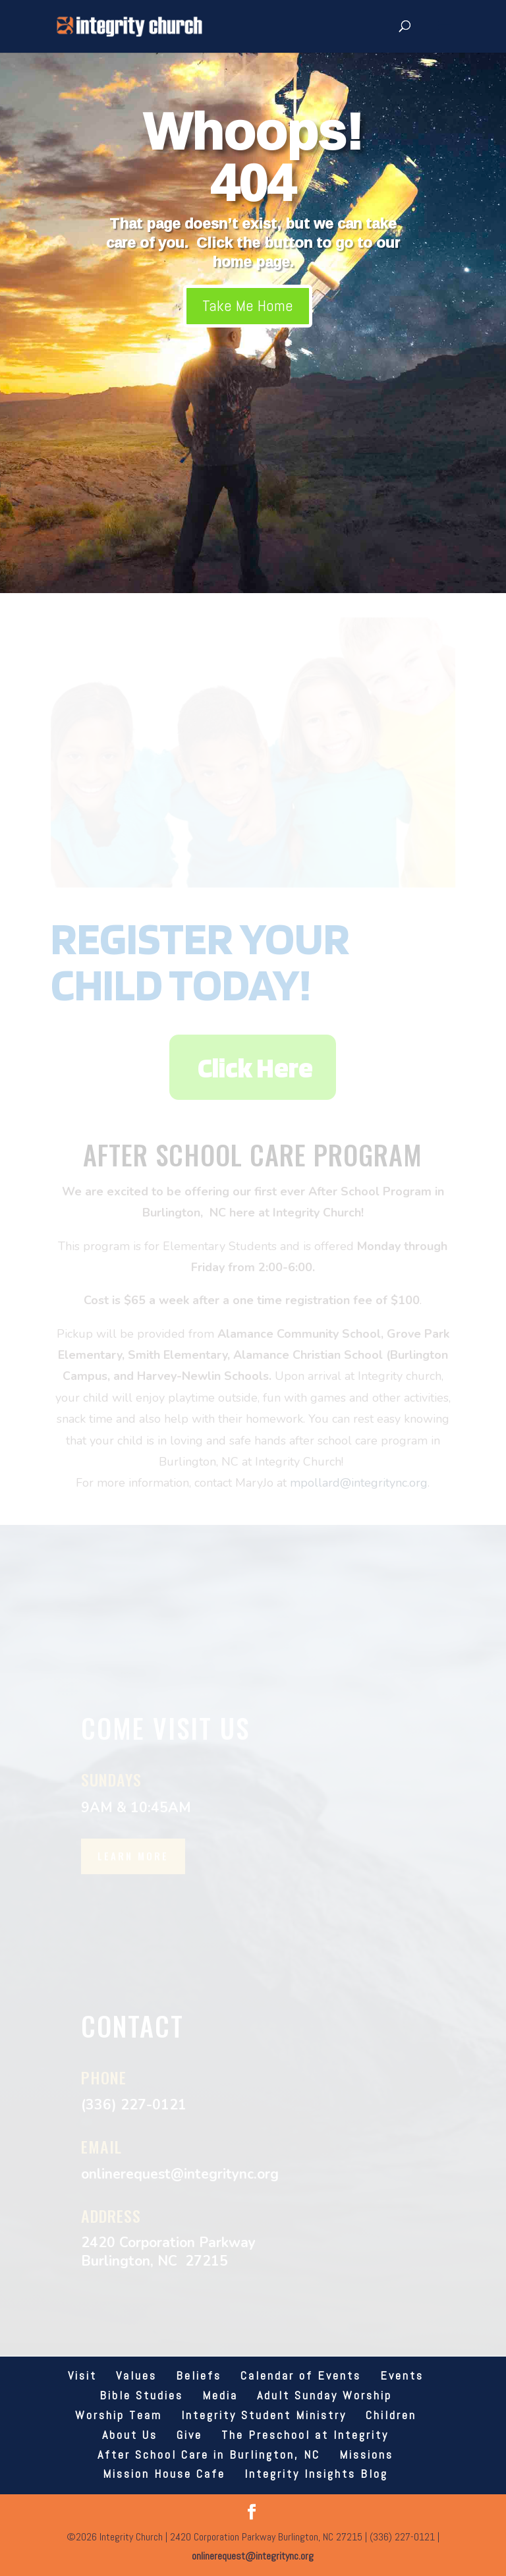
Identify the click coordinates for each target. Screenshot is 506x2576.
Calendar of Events (300, 2375)
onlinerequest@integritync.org (253, 2556)
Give (189, 2434)
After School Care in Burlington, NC (209, 2454)
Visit (82, 2375)
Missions (366, 2454)
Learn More (133, 1855)
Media (220, 2395)
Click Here (255, 1067)
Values (136, 2375)
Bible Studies (141, 2395)
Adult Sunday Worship (324, 2395)
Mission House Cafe (164, 2473)
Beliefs (198, 2375)
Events (402, 2375)
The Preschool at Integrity (305, 2434)
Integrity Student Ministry (264, 2414)
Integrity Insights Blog (316, 2473)
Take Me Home (247, 305)
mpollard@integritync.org (359, 1483)
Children (391, 2414)
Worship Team (118, 2414)
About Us (129, 2434)
